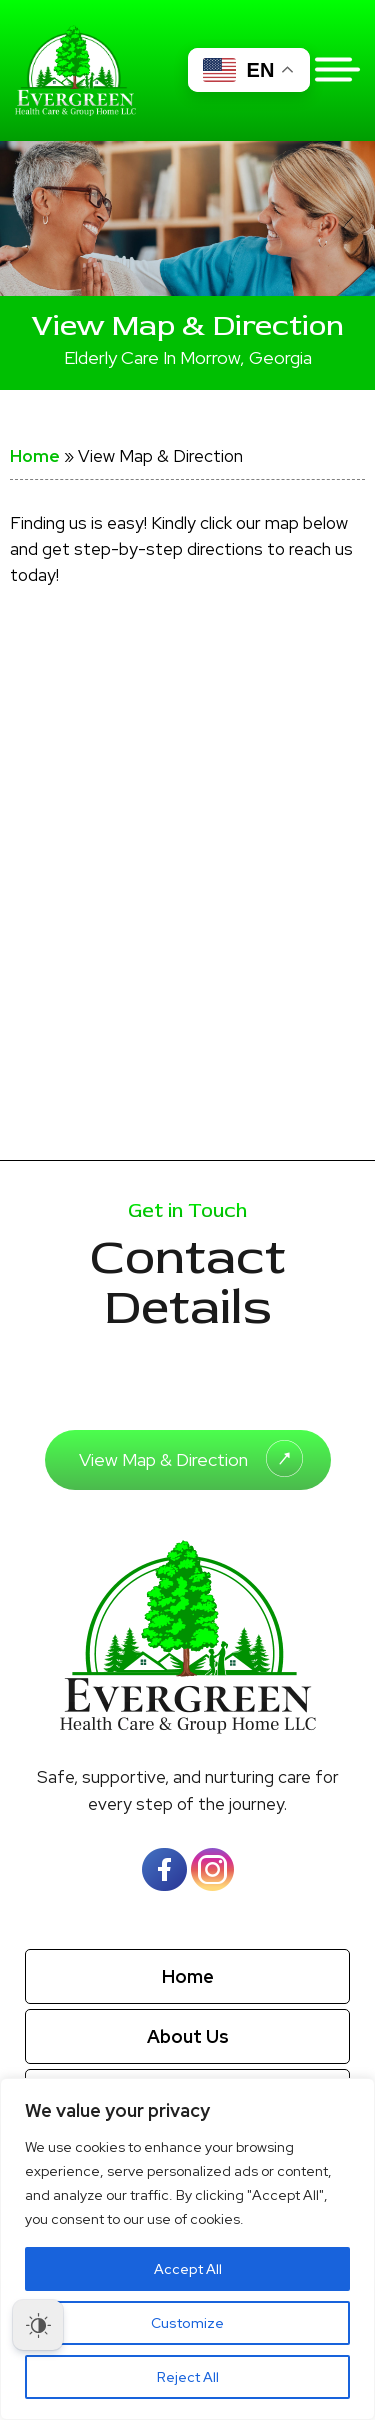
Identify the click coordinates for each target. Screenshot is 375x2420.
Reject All (188, 2377)
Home (35, 456)
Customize (187, 2323)
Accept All (188, 2269)
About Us (188, 2036)
